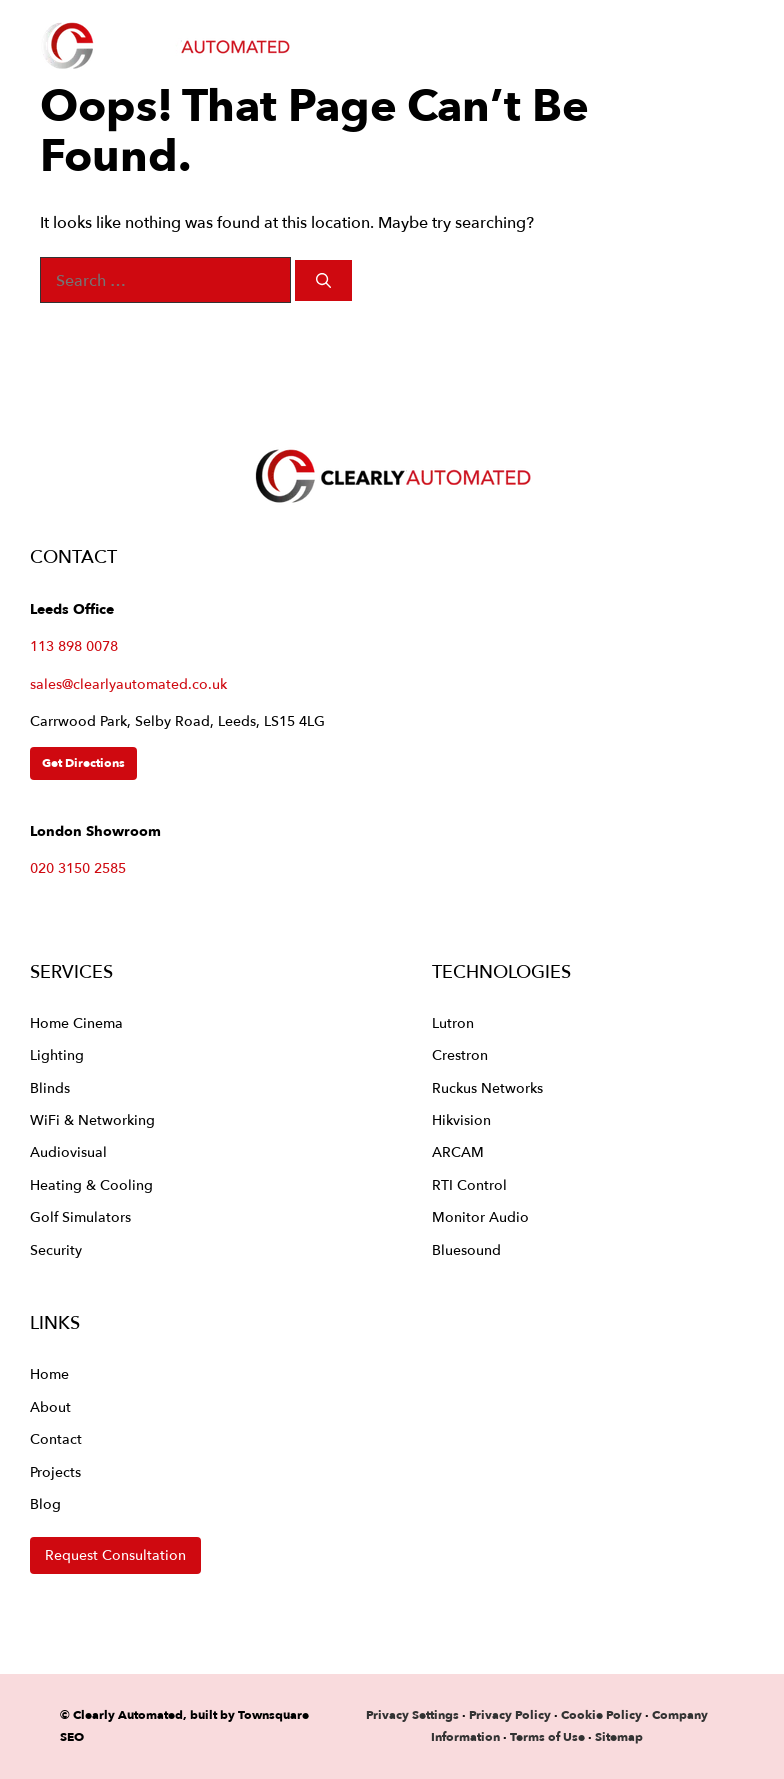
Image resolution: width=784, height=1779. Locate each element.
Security (56, 1249)
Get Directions (83, 762)
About (50, 1406)
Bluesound (466, 1249)
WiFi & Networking (92, 1119)
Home (49, 1373)
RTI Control (469, 1184)
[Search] (323, 280)
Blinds (50, 1087)
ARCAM (458, 1151)
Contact (56, 1438)
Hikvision (461, 1119)
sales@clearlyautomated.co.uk (128, 684)
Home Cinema (76, 1022)
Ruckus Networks (487, 1087)
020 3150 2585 (78, 867)
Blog (45, 1503)
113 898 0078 (74, 645)
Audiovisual (68, 1151)
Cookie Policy (601, 1714)
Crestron (460, 1054)
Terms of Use (547, 1736)
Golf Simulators (80, 1216)
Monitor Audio (480, 1216)
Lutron (453, 1022)
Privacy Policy (511, 1714)
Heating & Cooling (91, 1184)
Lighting (57, 1054)
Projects (55, 1471)
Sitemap (619, 1736)
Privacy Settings (412, 1714)
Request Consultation (115, 1554)
